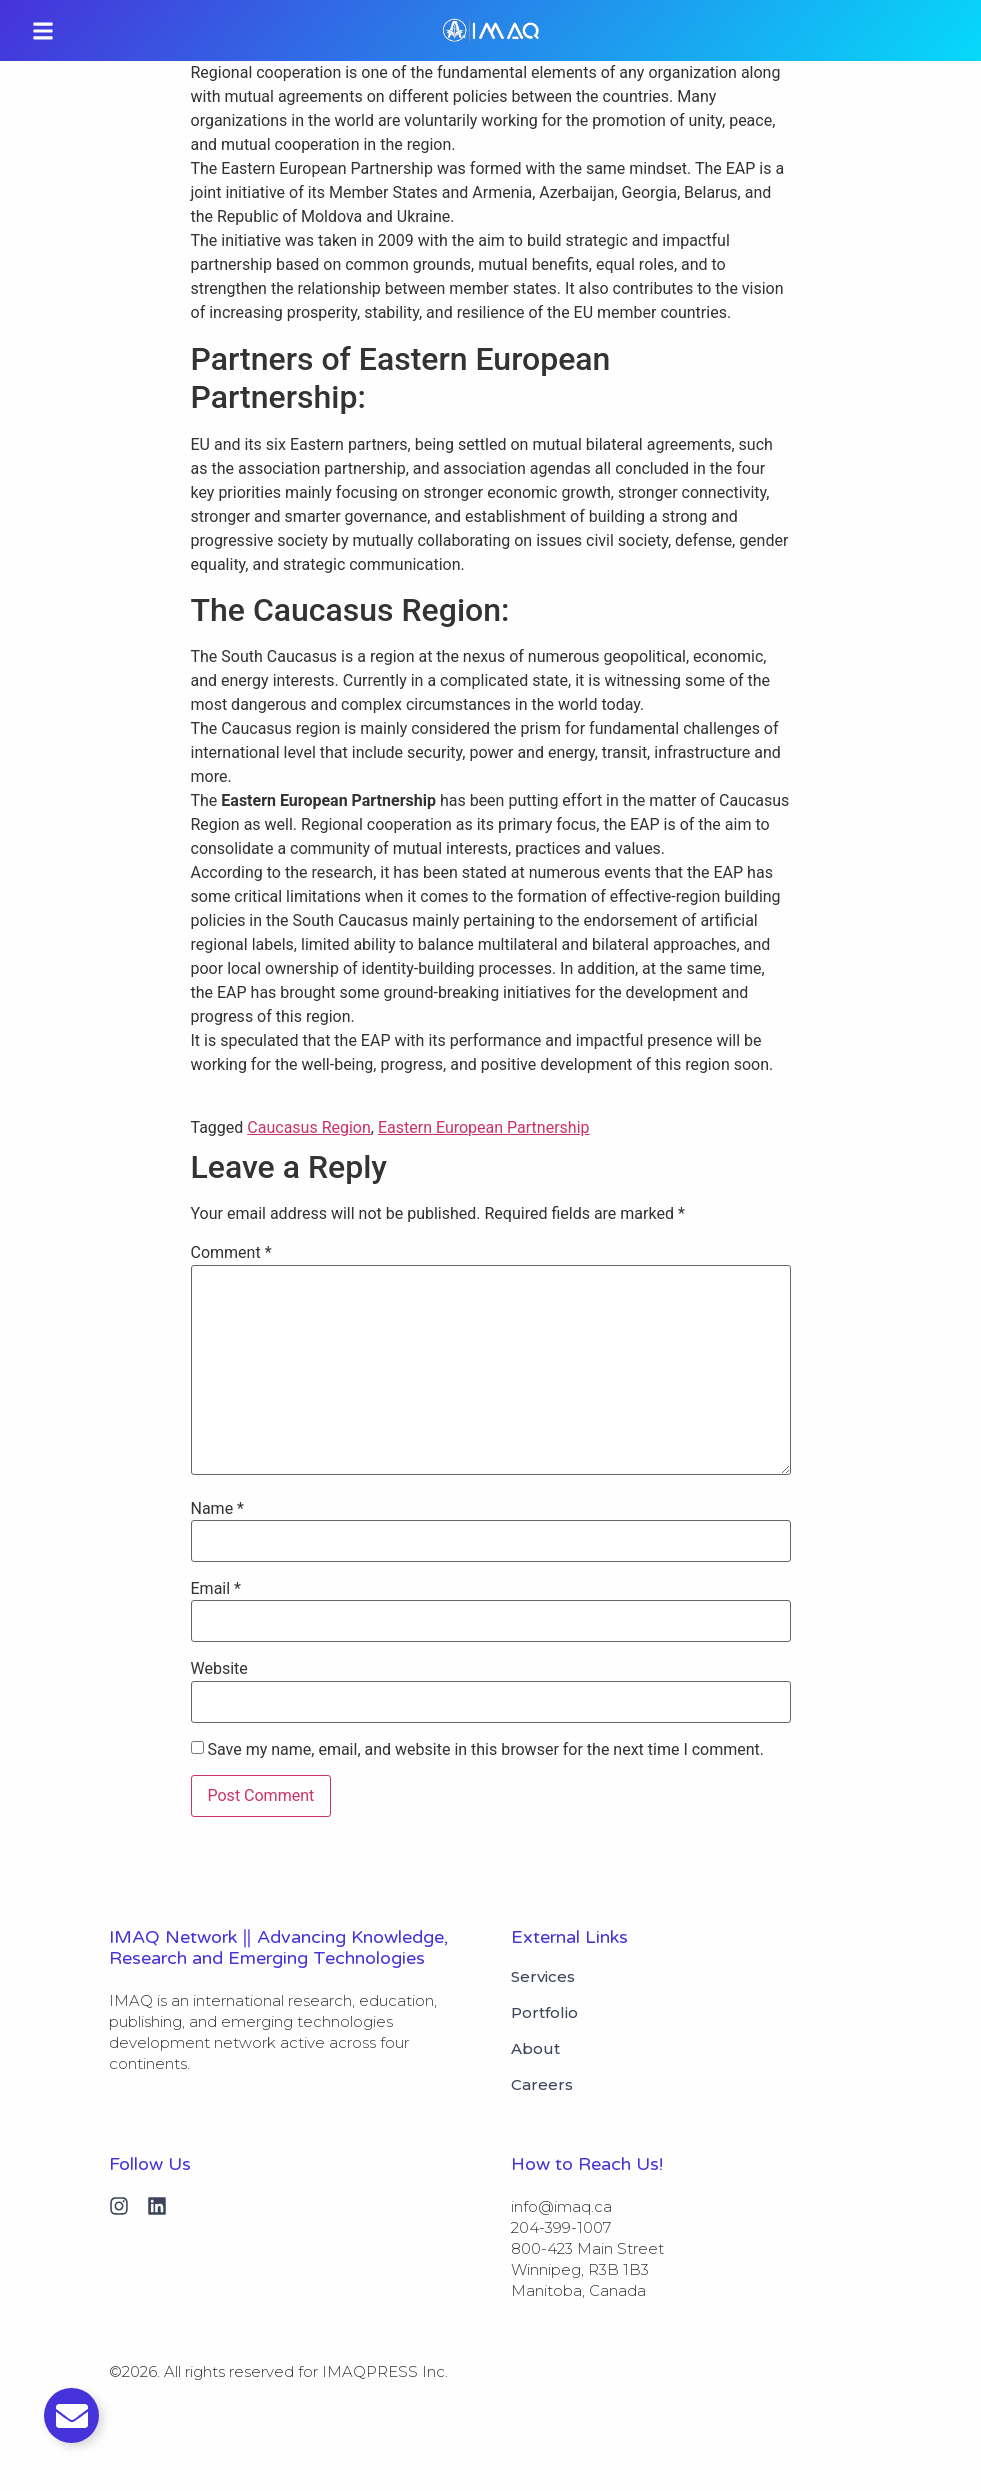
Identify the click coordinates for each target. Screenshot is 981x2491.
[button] (43, 30)
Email (216, 1589)
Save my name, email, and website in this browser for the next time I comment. (485, 1750)
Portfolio (544, 2013)
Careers (542, 2085)
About (535, 2049)
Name (218, 1509)
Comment (231, 1253)
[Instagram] (119, 2206)
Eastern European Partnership (484, 1127)
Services (543, 1977)
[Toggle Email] (71, 2415)
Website (219, 1669)
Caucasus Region (309, 1127)
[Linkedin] (157, 2206)
